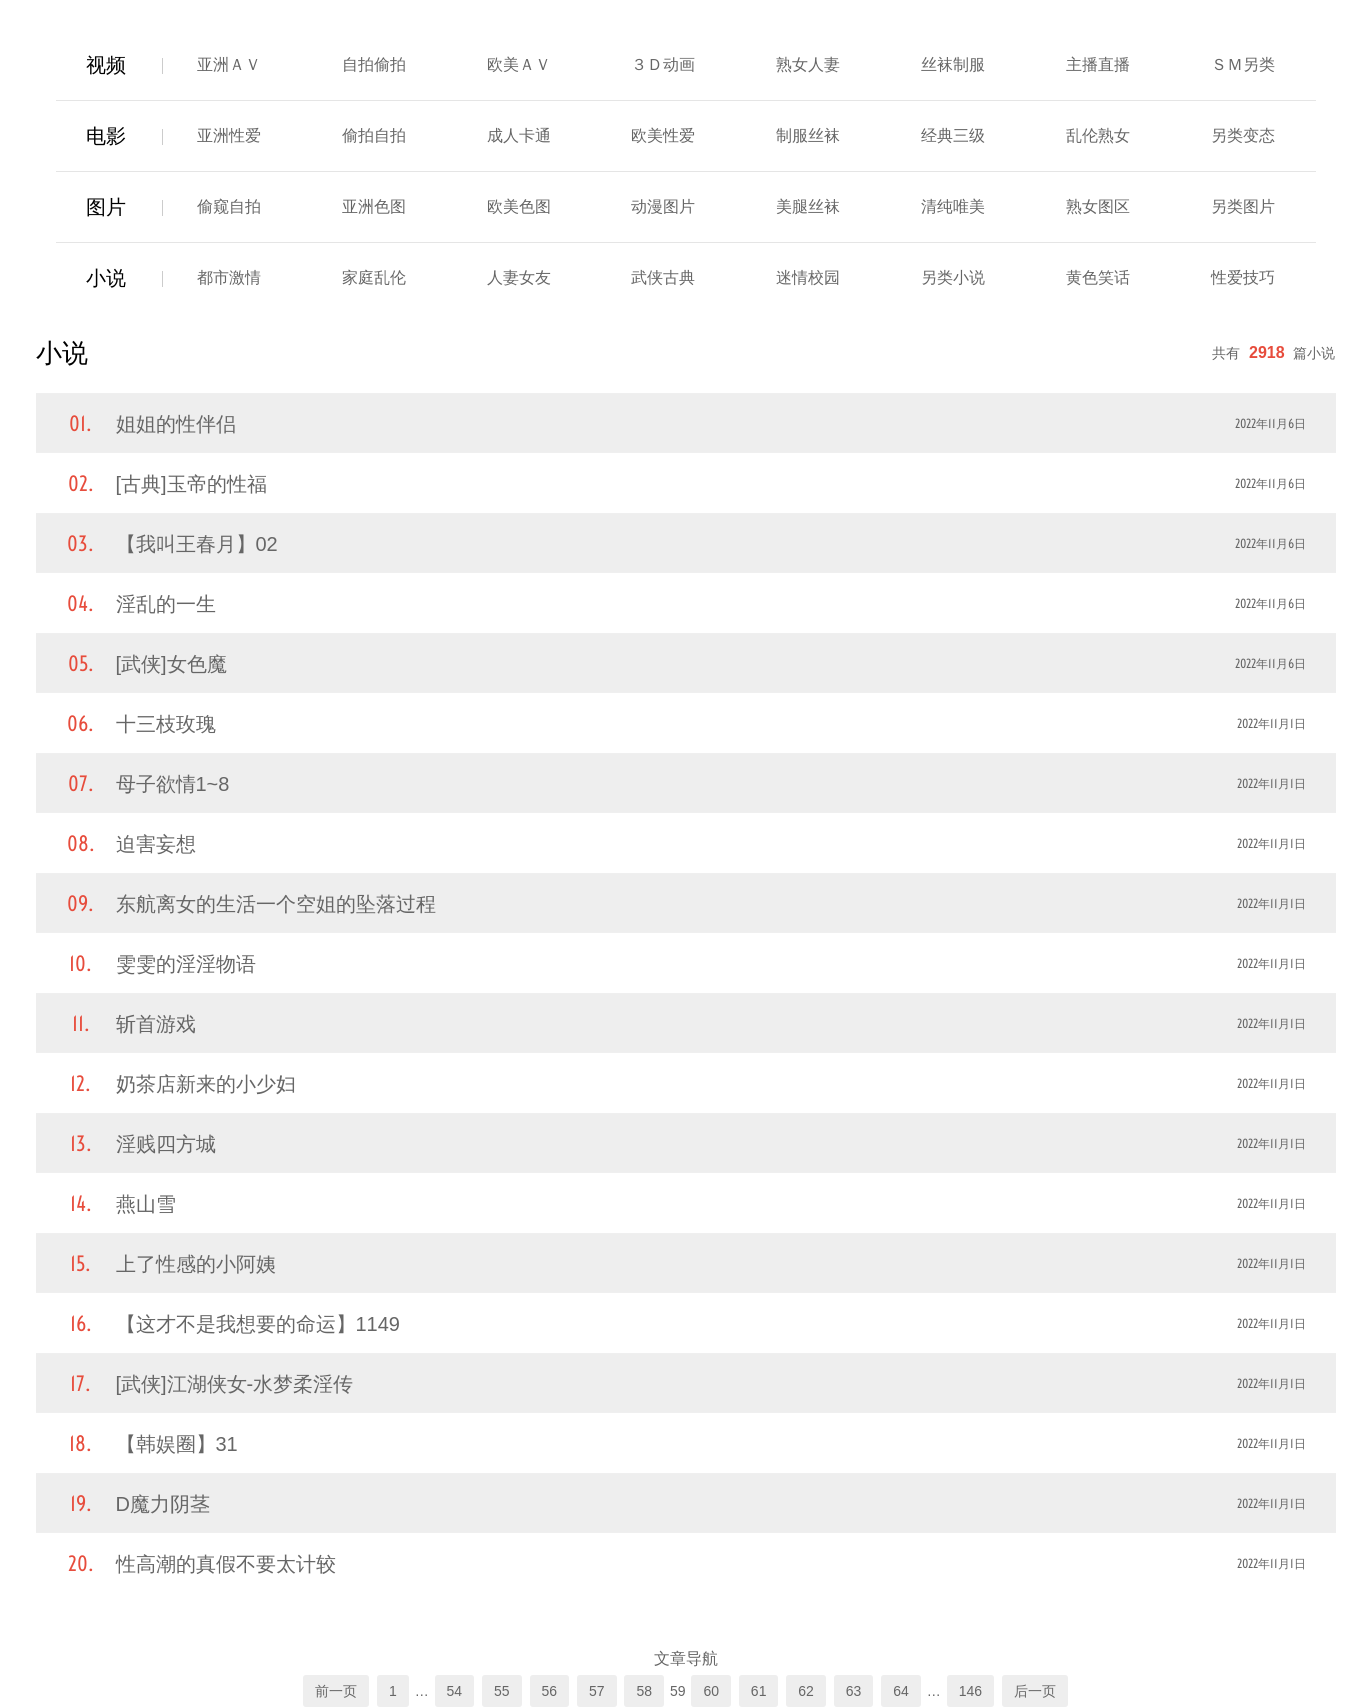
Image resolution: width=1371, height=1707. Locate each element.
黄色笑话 (1098, 277)
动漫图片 (663, 206)
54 (455, 1691)
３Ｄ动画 (663, 64)
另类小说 (953, 277)
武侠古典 (663, 277)
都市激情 (229, 277)
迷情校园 (808, 277)
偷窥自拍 (229, 206)
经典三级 (953, 135)
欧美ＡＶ (519, 64)
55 (502, 1691)
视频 (106, 65)
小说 (106, 278)
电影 (106, 136)
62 (806, 1691)
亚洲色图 (374, 206)
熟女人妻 (808, 64)
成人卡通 (519, 135)
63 (854, 1691)
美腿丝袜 (808, 206)
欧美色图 (519, 206)
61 (759, 1691)
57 (597, 1691)
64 (901, 1691)
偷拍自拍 (374, 135)
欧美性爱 (663, 135)
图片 (106, 207)
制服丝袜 (808, 135)
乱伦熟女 (1098, 135)
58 (644, 1691)
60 (711, 1691)
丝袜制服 (953, 64)
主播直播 (1098, 64)
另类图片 (1243, 206)
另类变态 (1243, 135)
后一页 (1035, 1691)
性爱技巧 (1243, 277)
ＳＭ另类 (1243, 64)
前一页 (336, 1691)
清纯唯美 (953, 206)
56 (550, 1691)
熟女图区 (1098, 206)
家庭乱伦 (374, 277)
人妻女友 (519, 277)
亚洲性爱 (229, 135)
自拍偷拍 (374, 64)
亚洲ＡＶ (229, 64)
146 (970, 1691)
